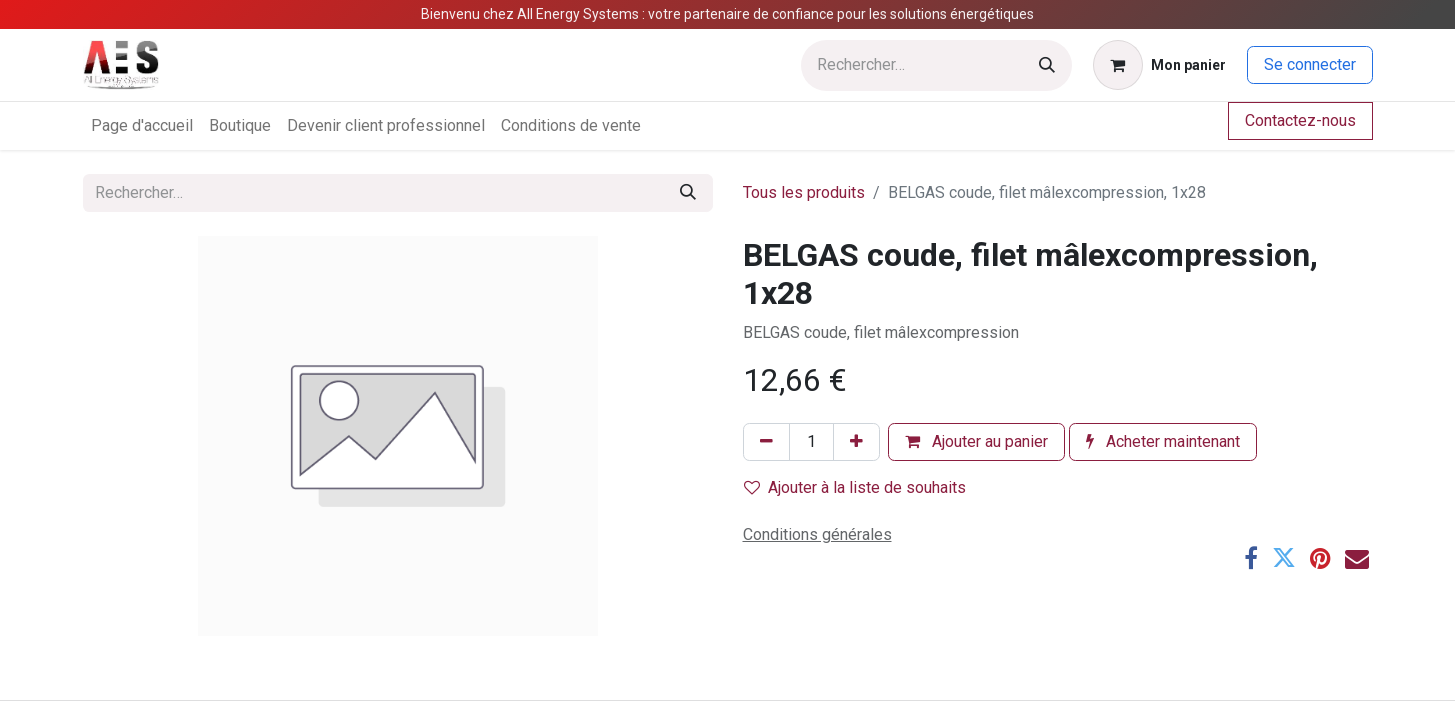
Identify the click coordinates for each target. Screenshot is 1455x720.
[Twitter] (1284, 558)
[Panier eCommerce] (1159, 65)
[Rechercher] (1047, 65)
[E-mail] (1357, 558)
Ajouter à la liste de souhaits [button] (855, 487)
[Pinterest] (1320, 558)
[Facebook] (1251, 558)
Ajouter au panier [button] (976, 441)
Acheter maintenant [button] (1163, 441)
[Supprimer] (766, 442)
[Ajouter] (856, 442)
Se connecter (1310, 64)
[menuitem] (142, 126)
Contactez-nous (1300, 120)
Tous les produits (804, 192)
